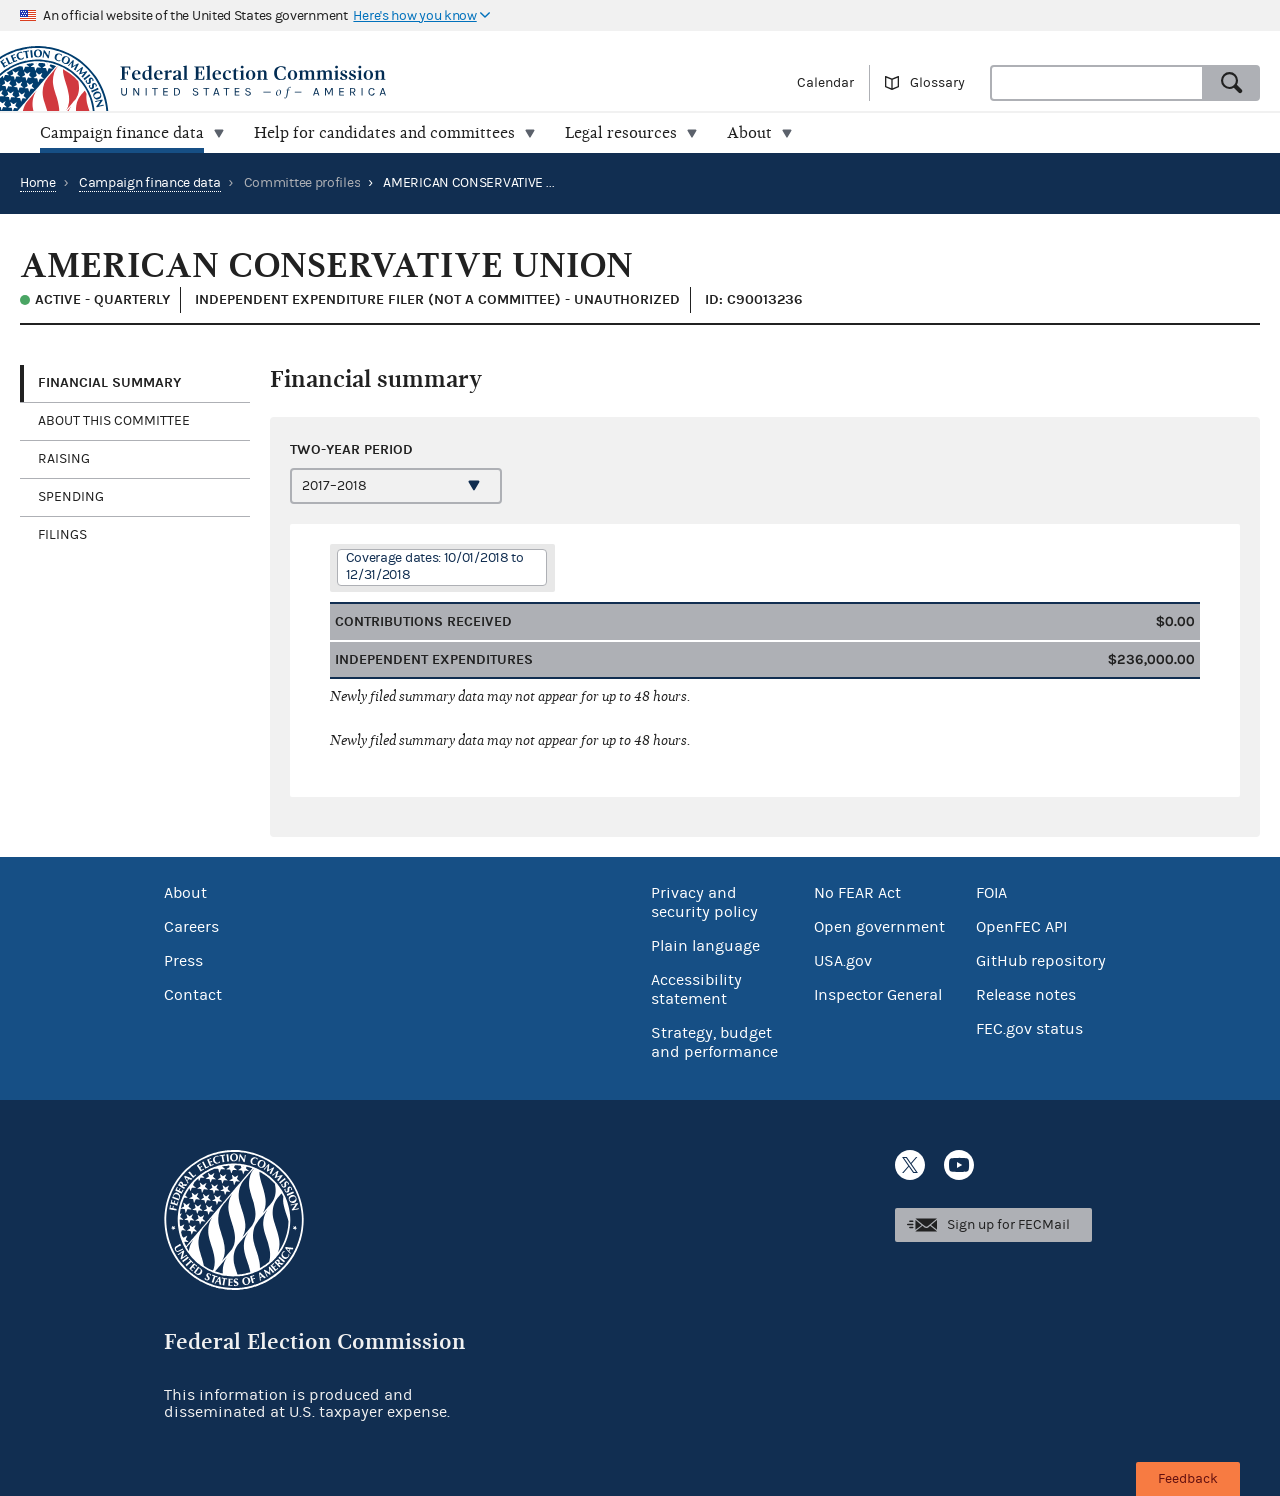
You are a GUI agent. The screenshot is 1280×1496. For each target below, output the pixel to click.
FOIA (991, 893)
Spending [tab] (71, 497)
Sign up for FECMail (1008, 1225)
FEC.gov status (1029, 1029)
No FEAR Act (857, 893)
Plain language (705, 946)
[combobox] (1097, 83)
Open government (879, 927)
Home (38, 183)
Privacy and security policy (704, 902)
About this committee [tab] (114, 421)
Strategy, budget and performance (714, 1042)
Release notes (1026, 995)
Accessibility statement (696, 989)
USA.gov (843, 961)
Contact (193, 995)
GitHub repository (1041, 961)
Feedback (1188, 1479)
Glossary (937, 83)
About (185, 893)
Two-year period (351, 449)
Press (183, 961)
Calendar (825, 83)
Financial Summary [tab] (109, 382)
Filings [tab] (62, 535)
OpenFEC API (1021, 927)
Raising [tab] (64, 459)
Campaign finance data (150, 183)
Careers (191, 927)
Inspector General (878, 995)
